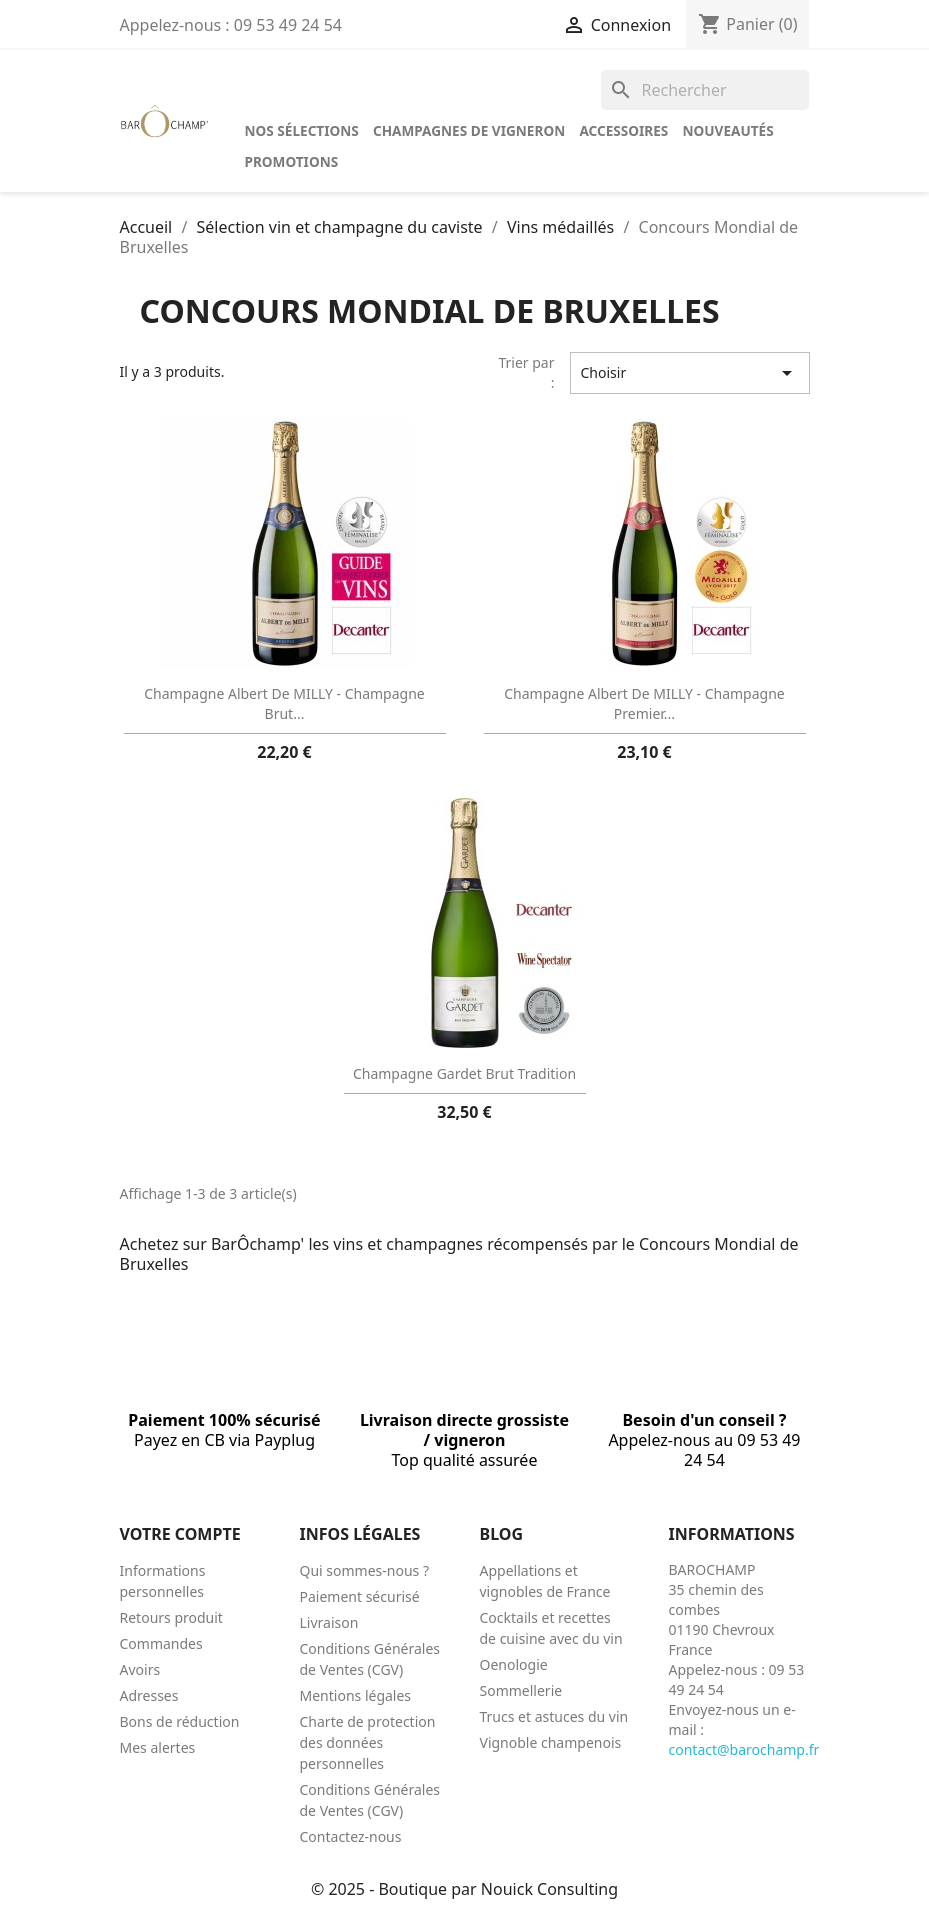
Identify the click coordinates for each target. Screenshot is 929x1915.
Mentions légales (356, 1695)
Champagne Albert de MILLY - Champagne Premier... (644, 703)
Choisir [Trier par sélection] (690, 373)
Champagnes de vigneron (469, 130)
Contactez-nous (351, 1836)
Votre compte (180, 1534)
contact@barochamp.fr (744, 1749)
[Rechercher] (705, 90)
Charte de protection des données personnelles (368, 1742)
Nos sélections (302, 130)
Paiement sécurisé (360, 1596)
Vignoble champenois (551, 1742)
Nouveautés (728, 130)
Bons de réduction (180, 1721)
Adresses (149, 1695)
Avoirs (140, 1669)
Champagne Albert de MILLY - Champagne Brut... (284, 703)
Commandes (161, 1643)
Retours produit (171, 1617)
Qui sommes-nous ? (365, 1570)
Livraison (329, 1622)
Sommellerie (521, 1690)
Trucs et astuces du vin (554, 1716)
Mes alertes (158, 1747)
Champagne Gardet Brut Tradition (464, 1073)
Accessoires (623, 130)
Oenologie (514, 1664)
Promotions (292, 161)
